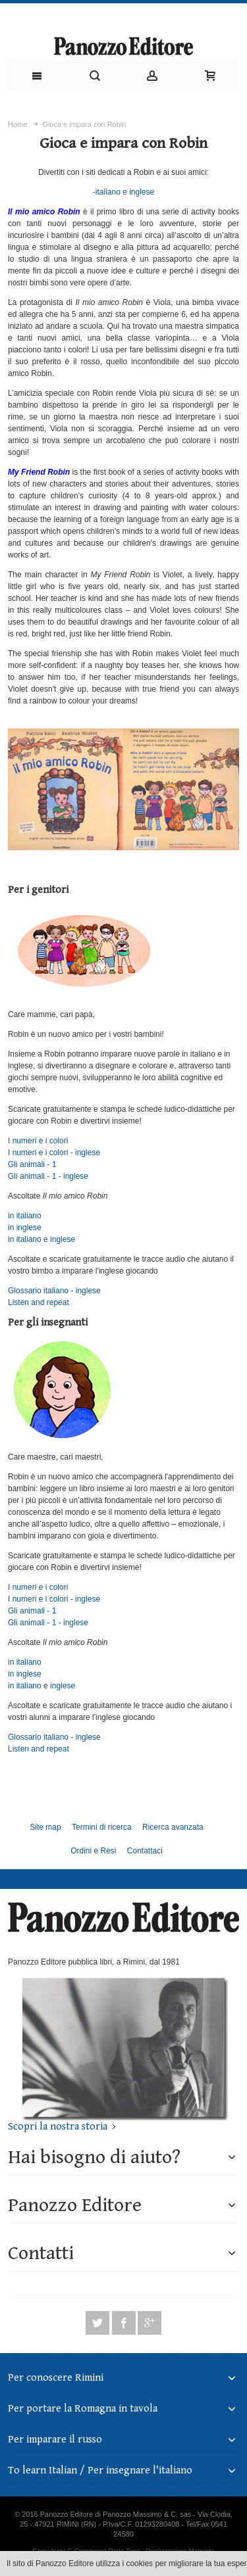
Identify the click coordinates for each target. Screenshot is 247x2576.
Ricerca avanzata (173, 1827)
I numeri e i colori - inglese (54, 1152)
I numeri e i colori (38, 1140)
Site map (45, 1827)
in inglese (24, 1227)
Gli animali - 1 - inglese (48, 1176)
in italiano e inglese (41, 1239)
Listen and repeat (38, 1302)
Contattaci (145, 1850)
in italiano (24, 1215)
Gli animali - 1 (32, 1164)
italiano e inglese (125, 192)
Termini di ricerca (102, 1827)
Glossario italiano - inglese (54, 1290)
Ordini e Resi (93, 1850)
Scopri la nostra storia (57, 2126)
